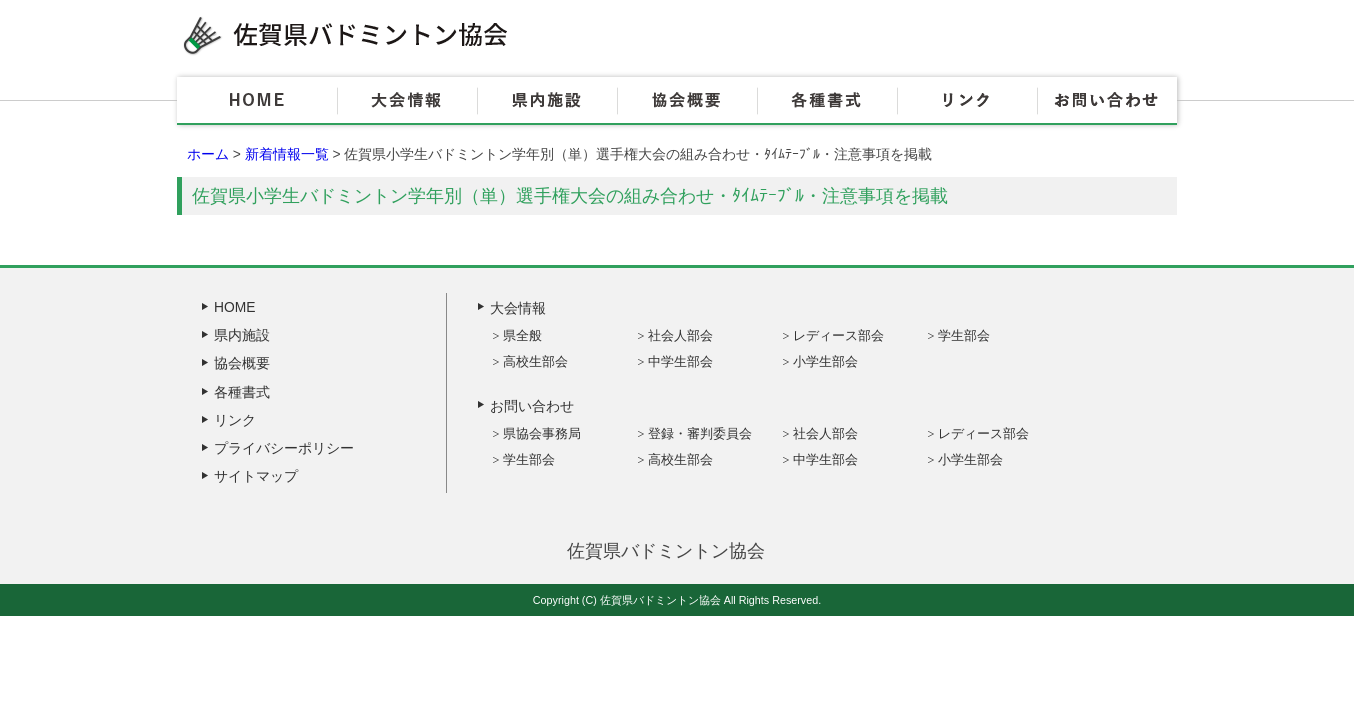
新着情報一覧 (287, 154)
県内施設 (547, 101)
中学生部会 (680, 361)
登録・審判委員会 (700, 433)
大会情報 (407, 101)
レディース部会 (838, 335)
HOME (257, 101)
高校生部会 (535, 361)
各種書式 (827, 101)
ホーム (208, 154)
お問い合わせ (1107, 101)
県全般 (522, 335)
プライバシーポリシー (284, 448)
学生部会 (964, 335)
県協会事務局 (542, 433)
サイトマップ (256, 476)
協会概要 (687, 101)
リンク (967, 101)
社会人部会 (680, 335)
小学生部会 (825, 361)
